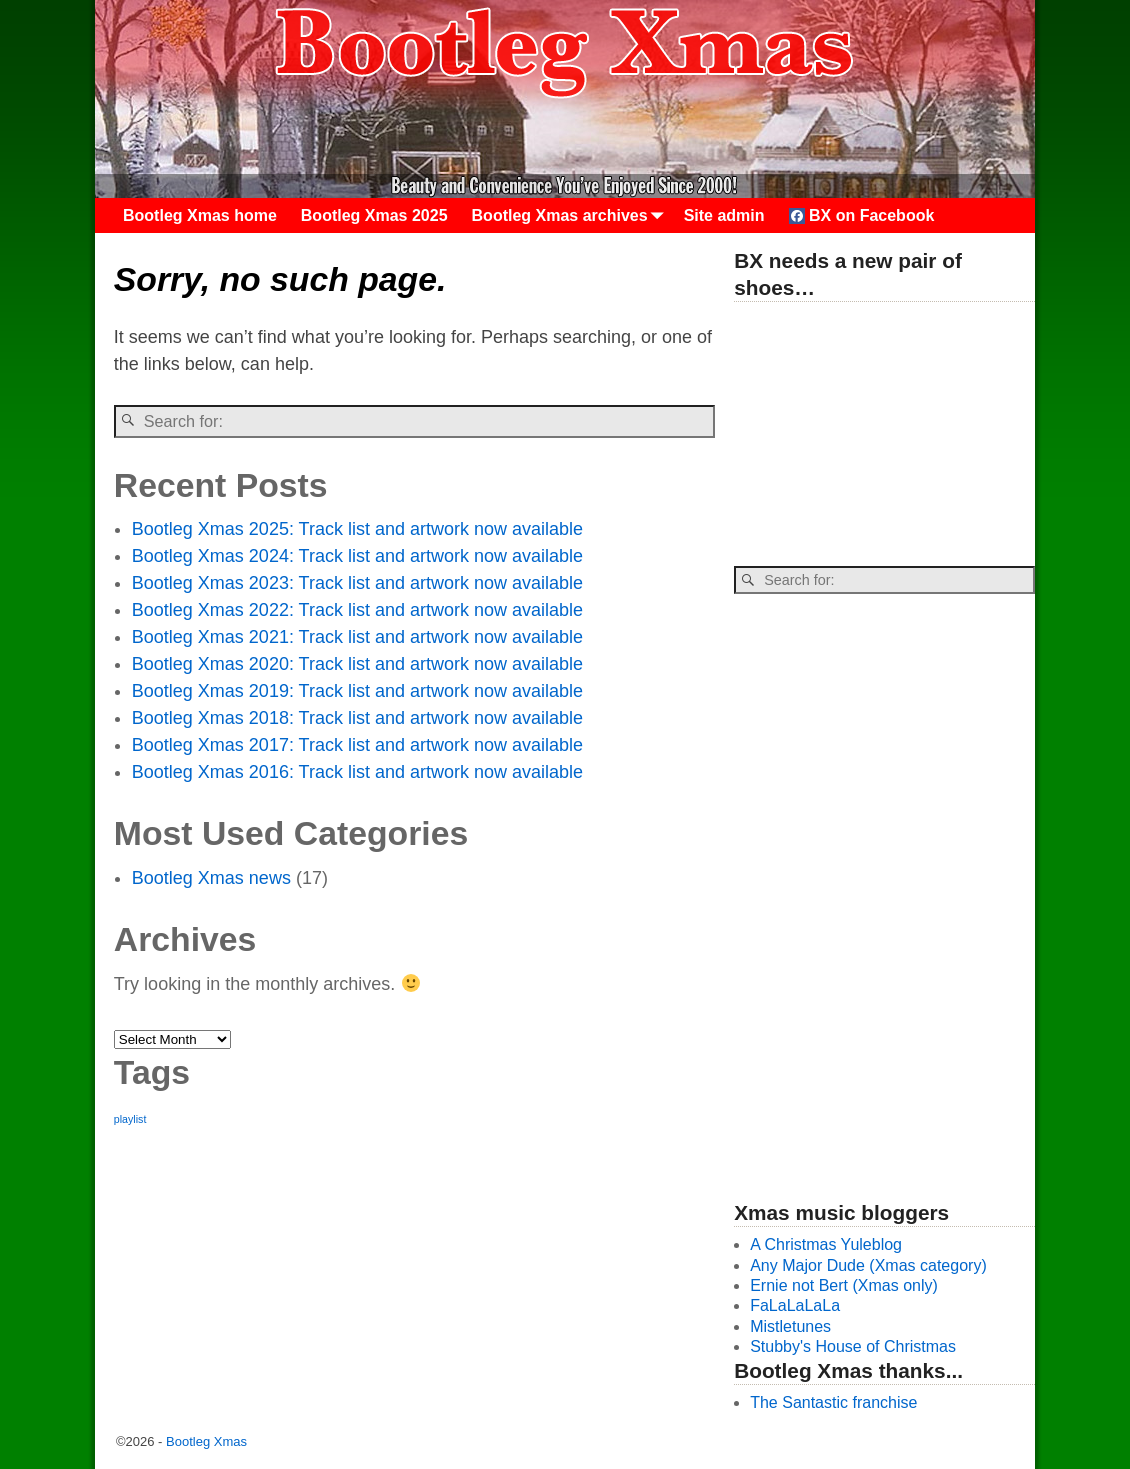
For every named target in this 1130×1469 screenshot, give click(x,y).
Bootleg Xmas (206, 1441)
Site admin (724, 215)
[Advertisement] (884, 435)
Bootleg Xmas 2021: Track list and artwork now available (357, 637)
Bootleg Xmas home (200, 215)
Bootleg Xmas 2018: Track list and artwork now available (357, 718)
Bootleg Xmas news (211, 878)
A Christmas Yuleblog (826, 1244)
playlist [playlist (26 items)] (130, 1119)
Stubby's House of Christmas (853, 1346)
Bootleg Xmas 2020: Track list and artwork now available (357, 664)
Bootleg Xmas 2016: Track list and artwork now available (357, 772)
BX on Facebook (862, 215)
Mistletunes (790, 1326)
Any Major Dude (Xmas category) (868, 1265)
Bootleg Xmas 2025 (374, 215)
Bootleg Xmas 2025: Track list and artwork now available (357, 529)
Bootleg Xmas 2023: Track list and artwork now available (357, 583)
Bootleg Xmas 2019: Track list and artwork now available (357, 691)
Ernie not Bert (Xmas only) (844, 1285)
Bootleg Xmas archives (572, 215)
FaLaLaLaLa (795, 1305)
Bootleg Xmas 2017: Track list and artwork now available (357, 745)
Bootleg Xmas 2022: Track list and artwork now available (357, 610)
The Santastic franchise (833, 1402)
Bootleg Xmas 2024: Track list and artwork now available (357, 556)
